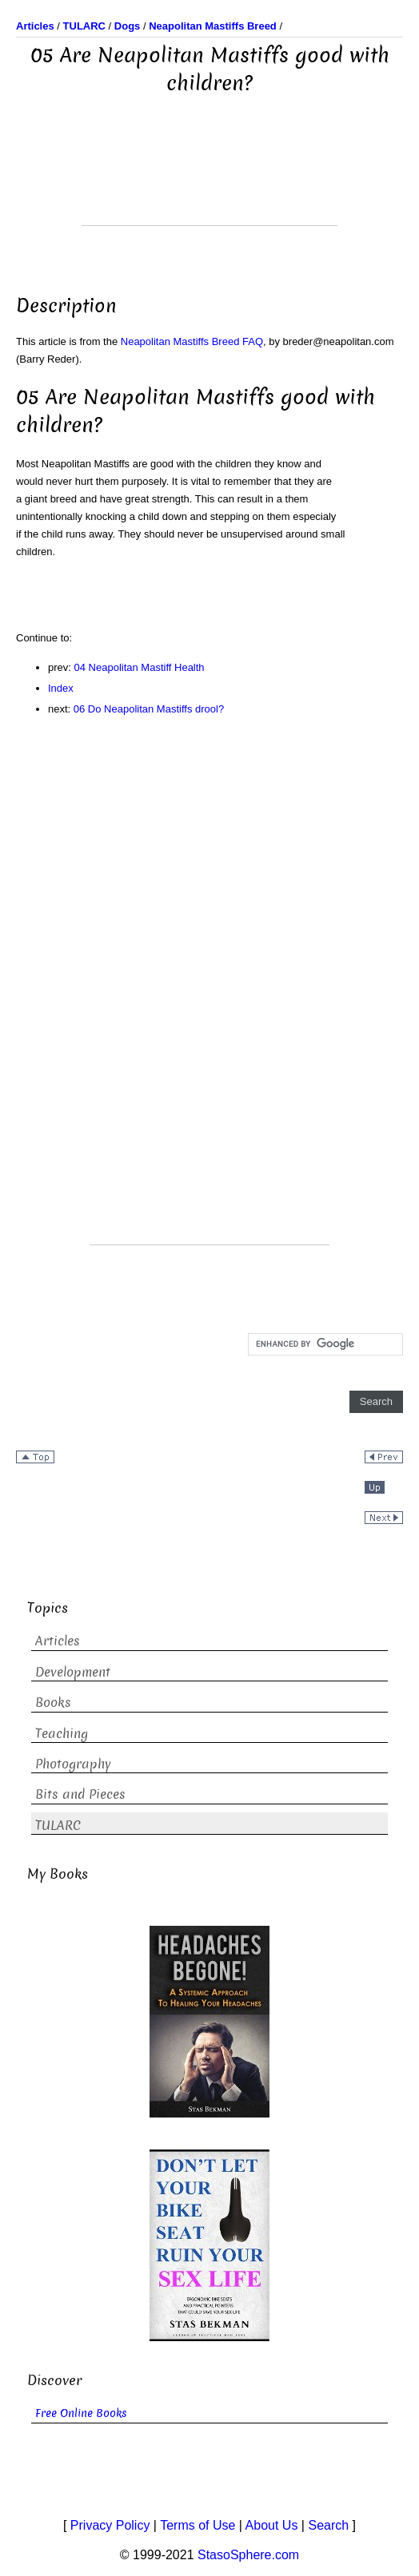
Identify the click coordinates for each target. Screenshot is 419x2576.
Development (72, 1672)
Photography (73, 1764)
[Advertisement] (209, 185)
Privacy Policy (110, 2525)
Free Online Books (81, 2413)
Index (61, 688)
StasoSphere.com (248, 2555)
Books (53, 1702)
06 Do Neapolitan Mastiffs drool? (149, 709)
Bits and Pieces (80, 1794)
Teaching (61, 1733)
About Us (271, 2525)
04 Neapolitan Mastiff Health (139, 667)
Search (328, 2525)
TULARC (58, 1825)
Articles (57, 1641)
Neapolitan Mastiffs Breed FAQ (192, 341)
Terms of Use (197, 2525)
